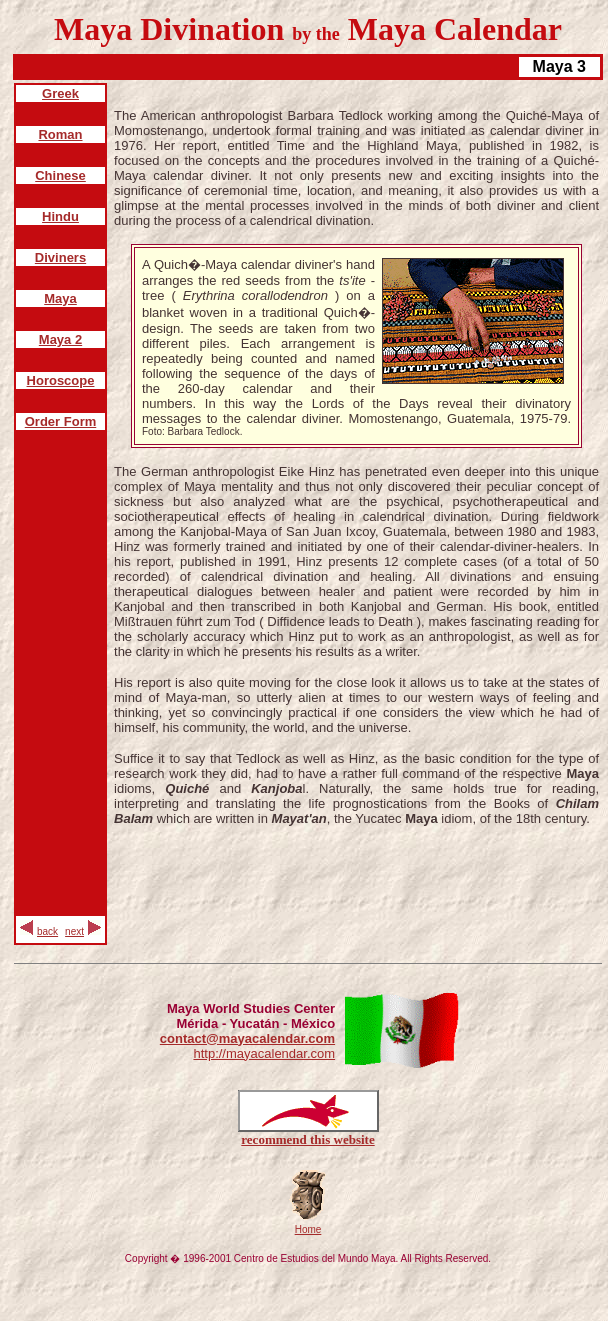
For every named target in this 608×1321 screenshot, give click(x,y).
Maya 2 (60, 339)
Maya (60, 298)
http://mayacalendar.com (264, 1053)
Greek (60, 93)
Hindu (60, 216)
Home (308, 1229)
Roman (60, 134)
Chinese (60, 175)
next (74, 931)
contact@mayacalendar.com (247, 1038)
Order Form (61, 421)
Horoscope (61, 380)
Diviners (60, 257)
